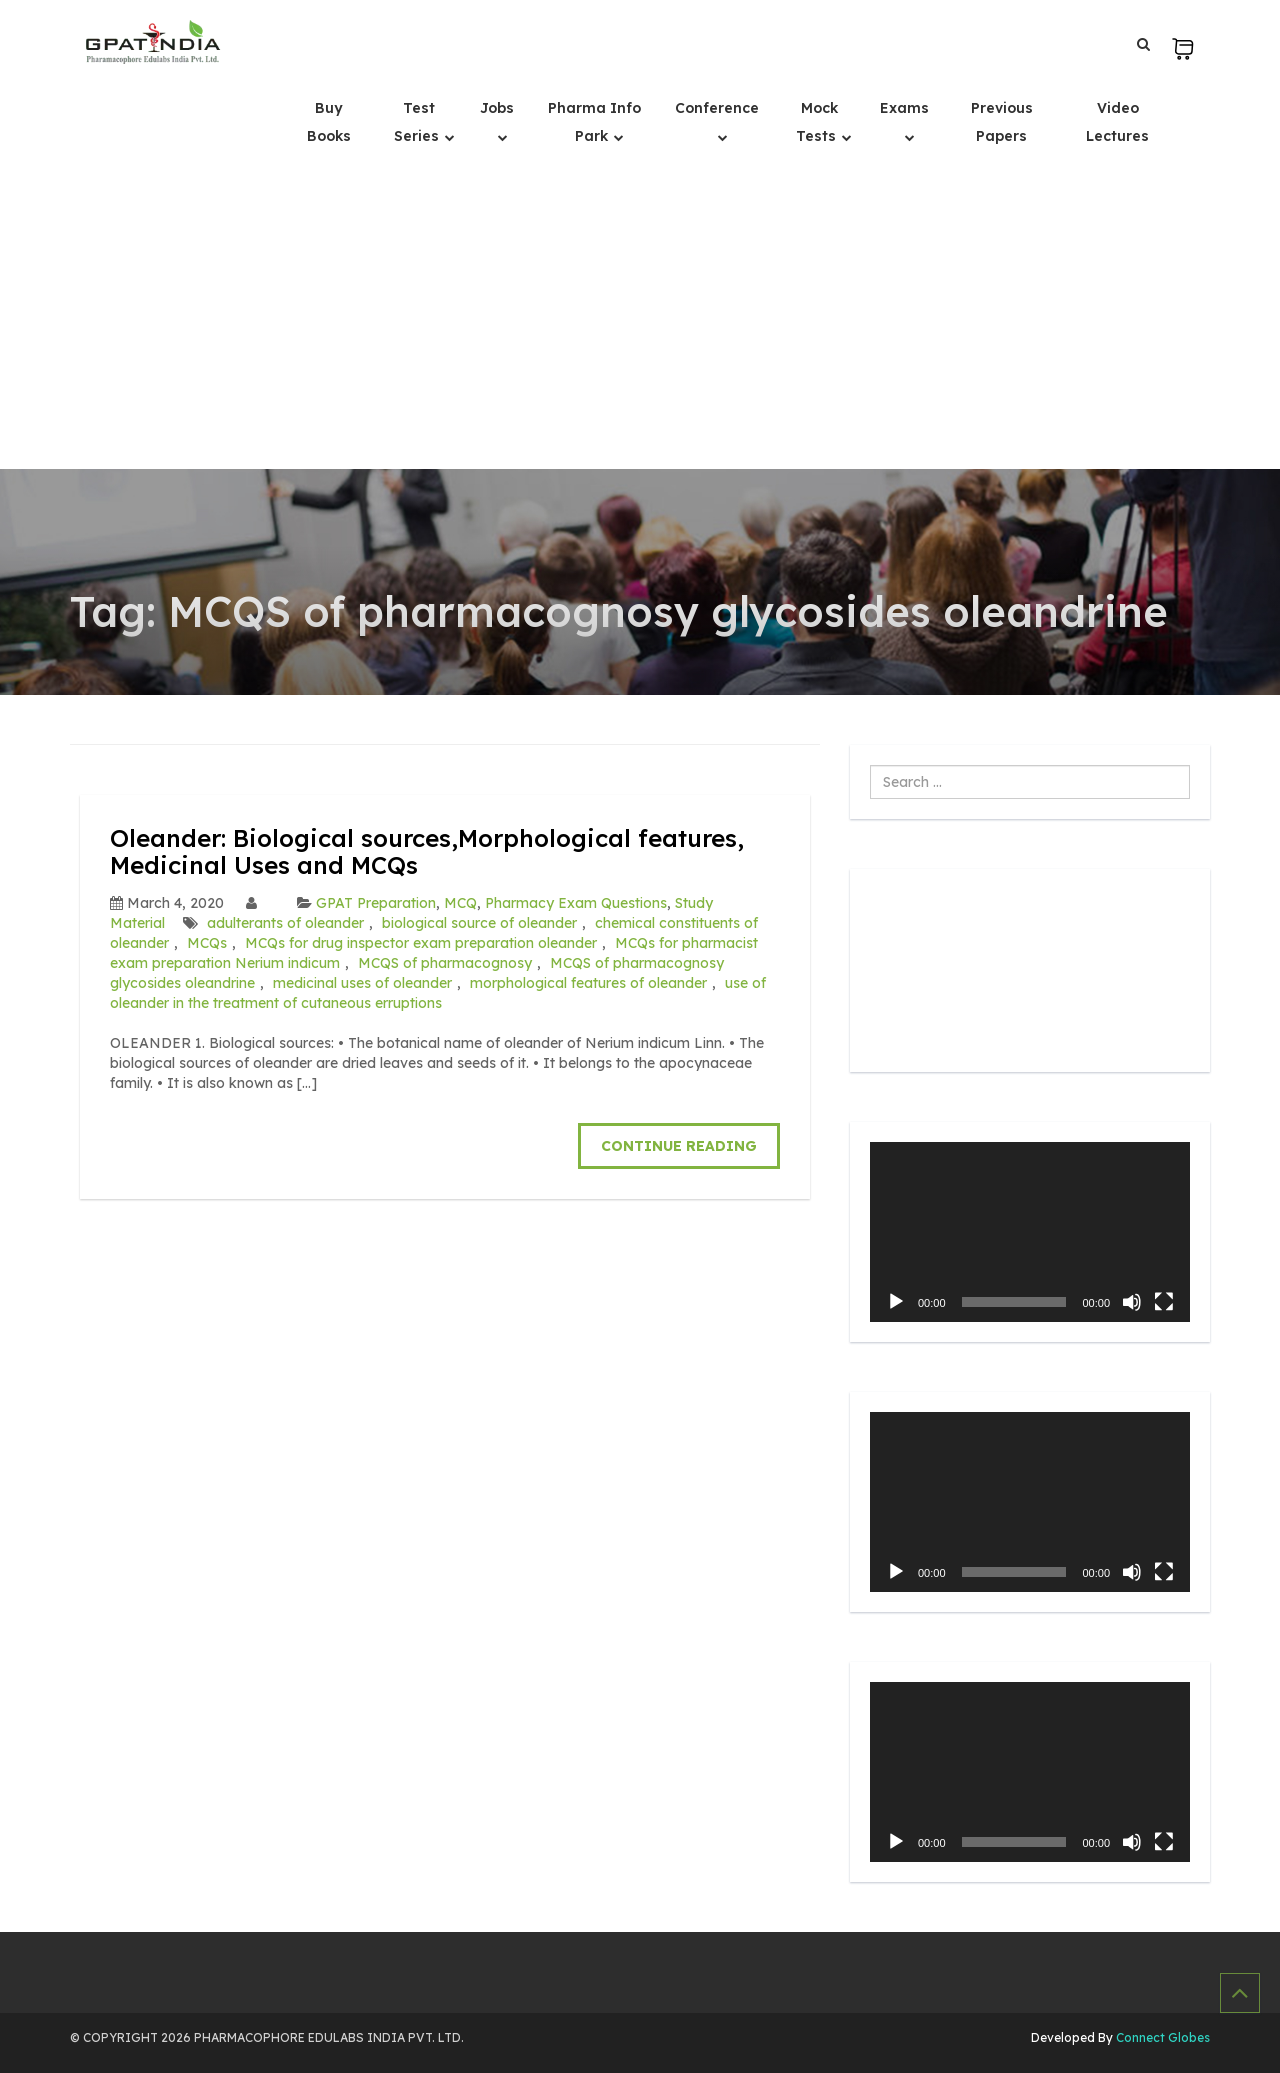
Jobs (497, 108)
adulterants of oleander (285, 923)
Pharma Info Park (594, 122)
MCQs (207, 943)
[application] (1030, 1232)
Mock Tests (818, 122)
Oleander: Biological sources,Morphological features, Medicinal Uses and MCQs (427, 851)
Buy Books (329, 122)
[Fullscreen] (1164, 1302)
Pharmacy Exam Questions (576, 903)
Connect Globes (1161, 2037)
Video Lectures (1117, 122)
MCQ (460, 903)
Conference (717, 108)
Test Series (418, 122)
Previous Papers (1002, 122)
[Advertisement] (640, 319)
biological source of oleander (479, 923)
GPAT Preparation (376, 903)
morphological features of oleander (588, 983)
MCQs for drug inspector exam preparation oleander (421, 943)
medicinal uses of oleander (362, 983)
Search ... (870, 765)
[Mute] (1132, 1302)
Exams (904, 108)
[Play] (896, 1302)
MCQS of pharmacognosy (445, 963)
